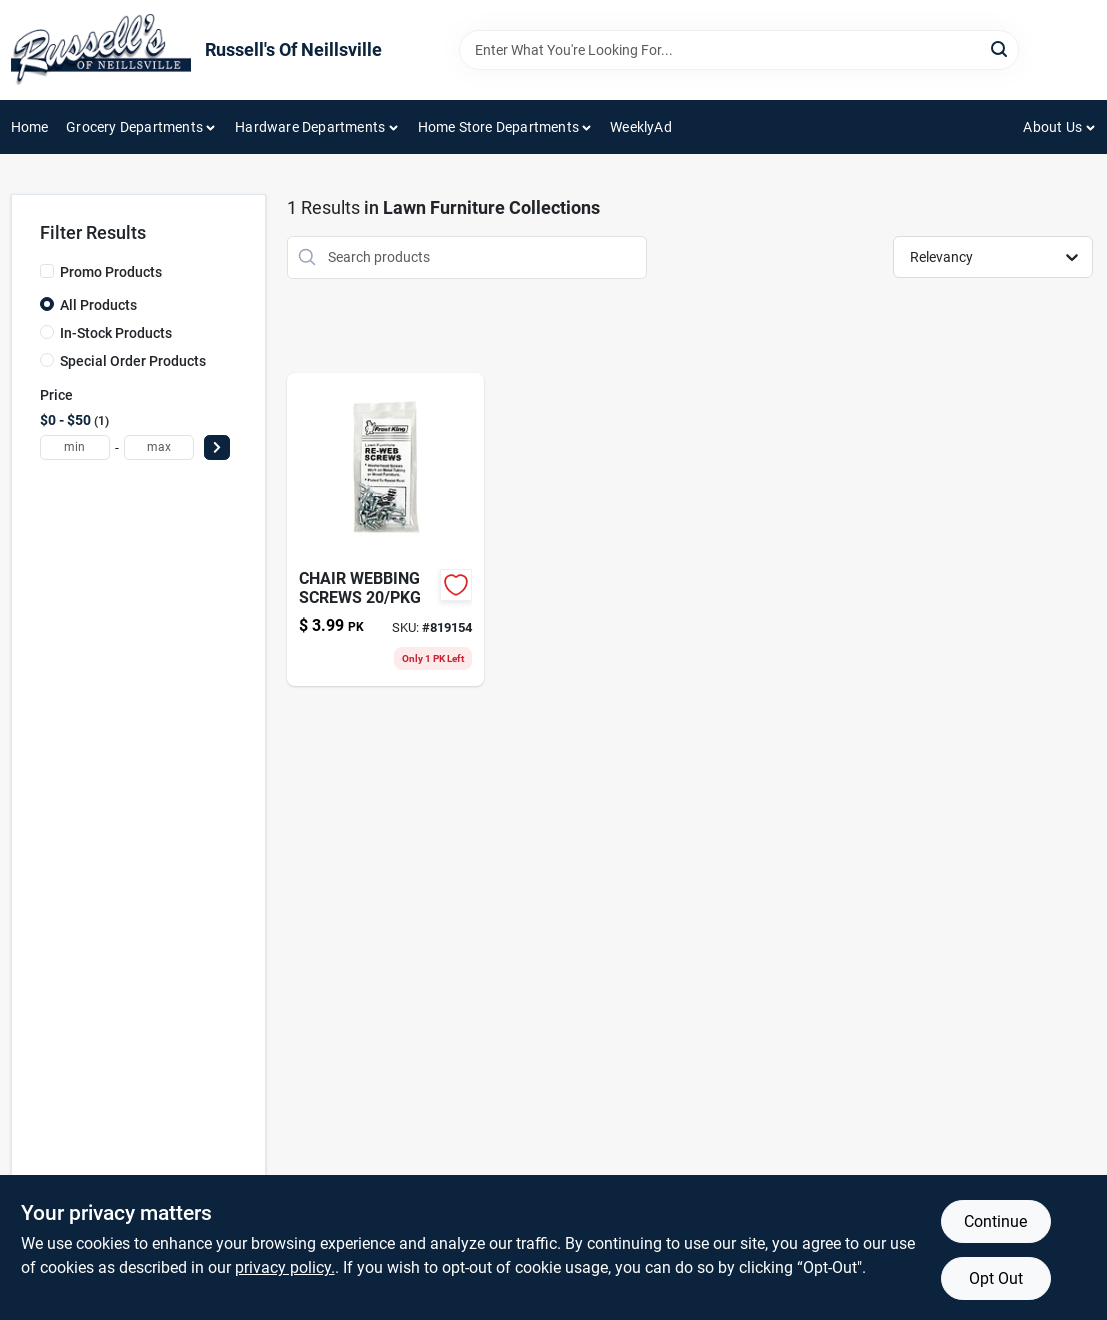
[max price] (159, 447)
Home (30, 127)
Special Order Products (133, 361)
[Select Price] (217, 447)
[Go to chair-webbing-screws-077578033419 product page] (385, 529)
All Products (98, 305)
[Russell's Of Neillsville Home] (101, 50)
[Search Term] (739, 50)
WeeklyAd (641, 127)
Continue (995, 1221)
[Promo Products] (47, 271)
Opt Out (996, 1278)
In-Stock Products (116, 333)
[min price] (75, 447)
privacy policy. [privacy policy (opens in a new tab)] (285, 1267)
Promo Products (111, 272)
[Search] (1000, 48)
